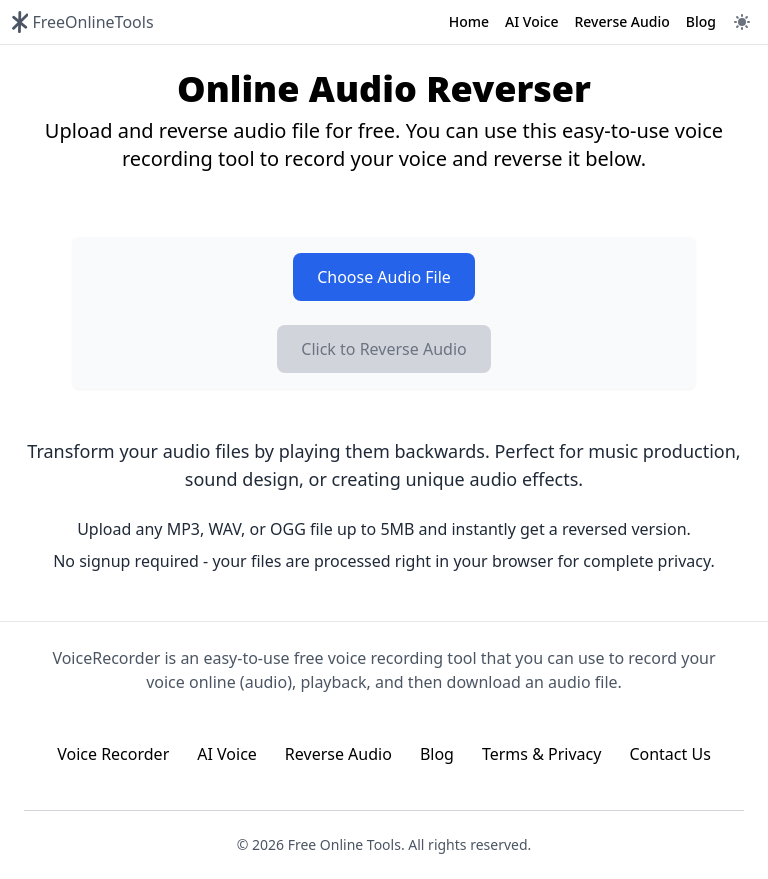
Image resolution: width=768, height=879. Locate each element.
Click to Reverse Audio (383, 349)
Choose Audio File (384, 277)
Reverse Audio (621, 21)
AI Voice (531, 21)
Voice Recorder (113, 754)
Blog (701, 21)
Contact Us (669, 754)
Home (469, 21)
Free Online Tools (344, 844)
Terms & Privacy (541, 754)
